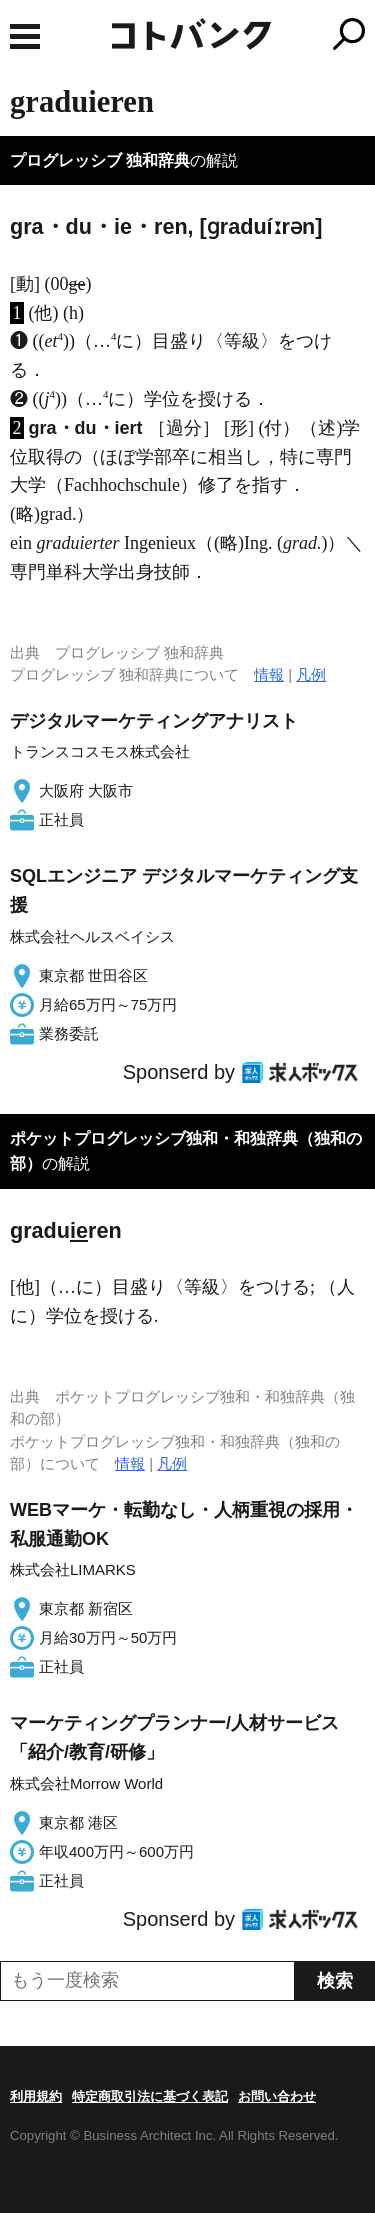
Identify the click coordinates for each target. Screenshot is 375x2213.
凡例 (311, 674)
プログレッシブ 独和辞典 (100, 160)
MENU (25, 36)
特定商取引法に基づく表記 (150, 2096)
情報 (269, 674)
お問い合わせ (277, 2096)
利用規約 (36, 2096)
